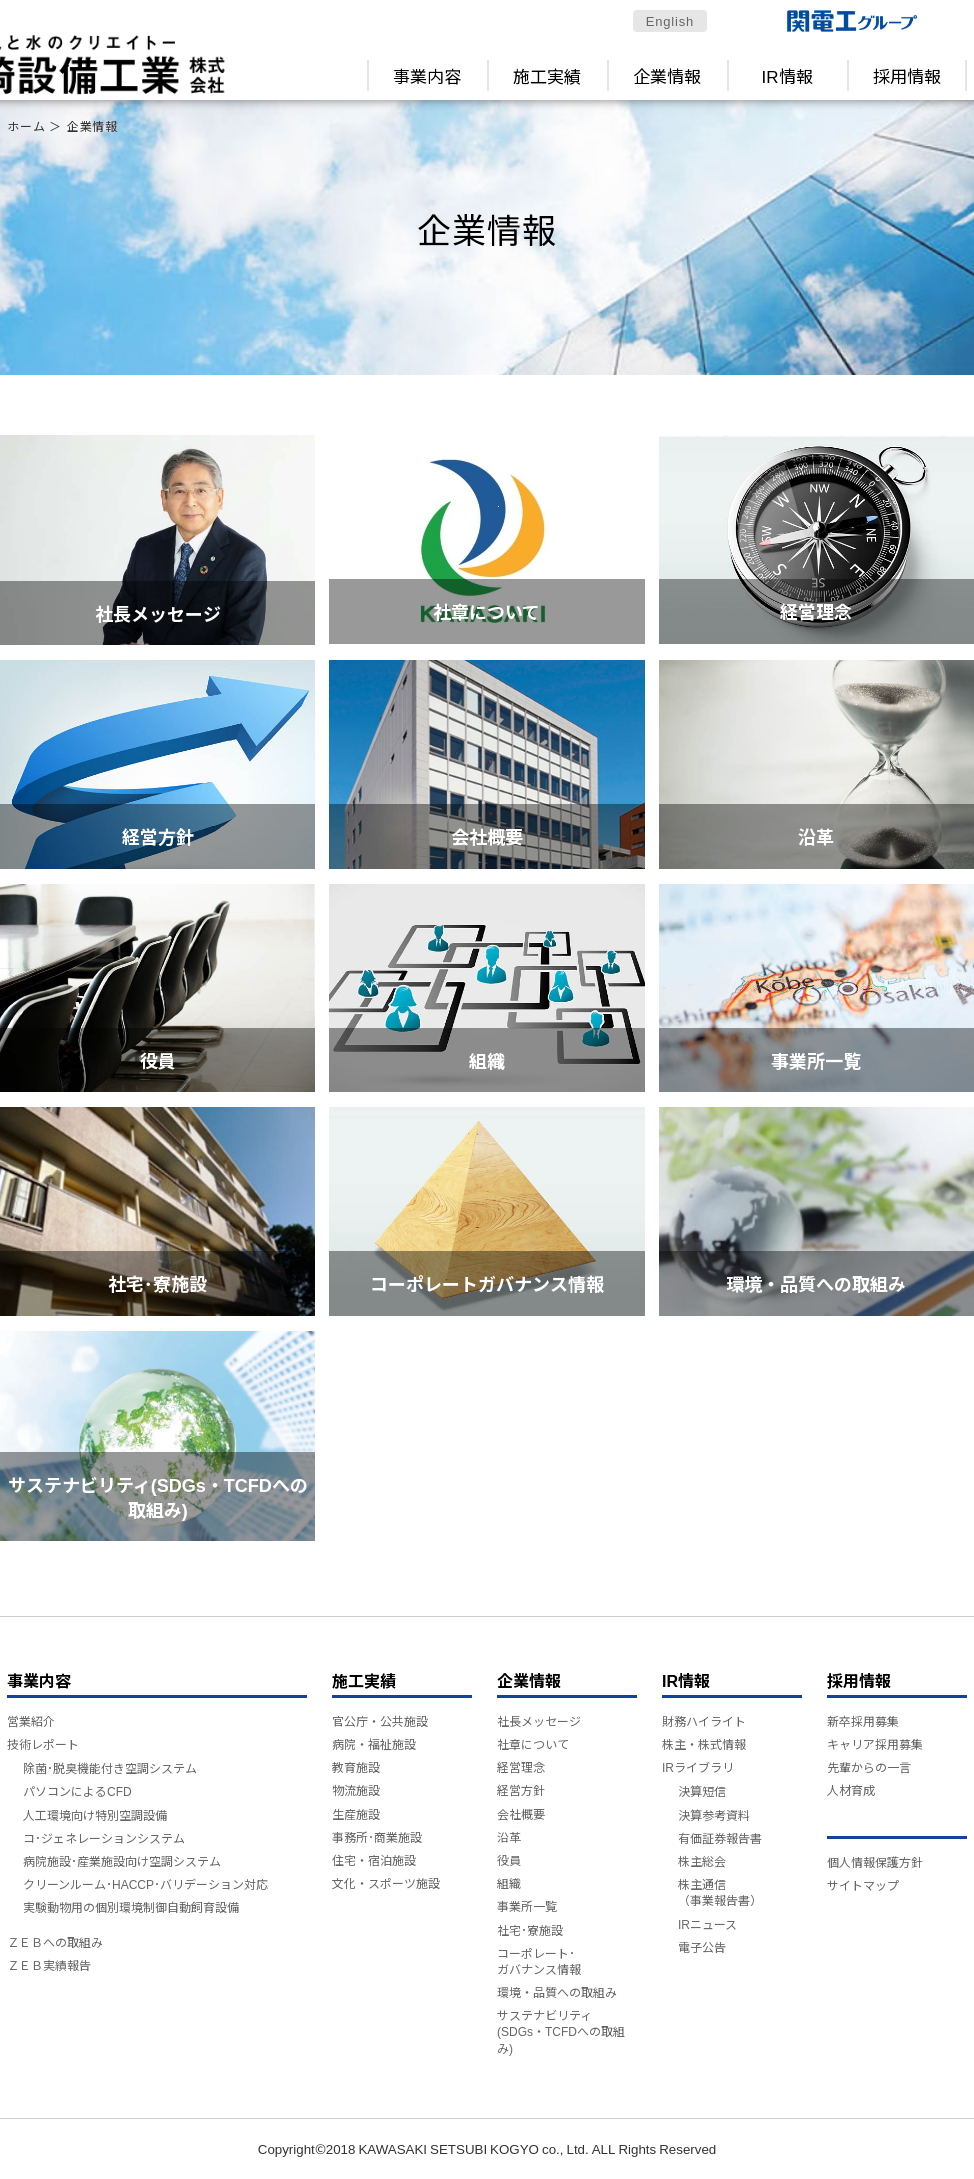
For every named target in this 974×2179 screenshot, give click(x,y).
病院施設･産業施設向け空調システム (122, 1860)
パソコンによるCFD (77, 1790)
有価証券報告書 (720, 1837)
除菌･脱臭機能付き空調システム (110, 1767)
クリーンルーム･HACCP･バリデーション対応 (145, 1883)
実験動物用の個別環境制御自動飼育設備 (131, 1906)
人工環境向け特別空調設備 (95, 1814)
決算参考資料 (714, 1814)
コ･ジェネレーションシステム (104, 1837)
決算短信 (702, 1790)
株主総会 (702, 1860)
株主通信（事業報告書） (720, 1891)
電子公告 (702, 1946)
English (670, 20)
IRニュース (707, 1923)
